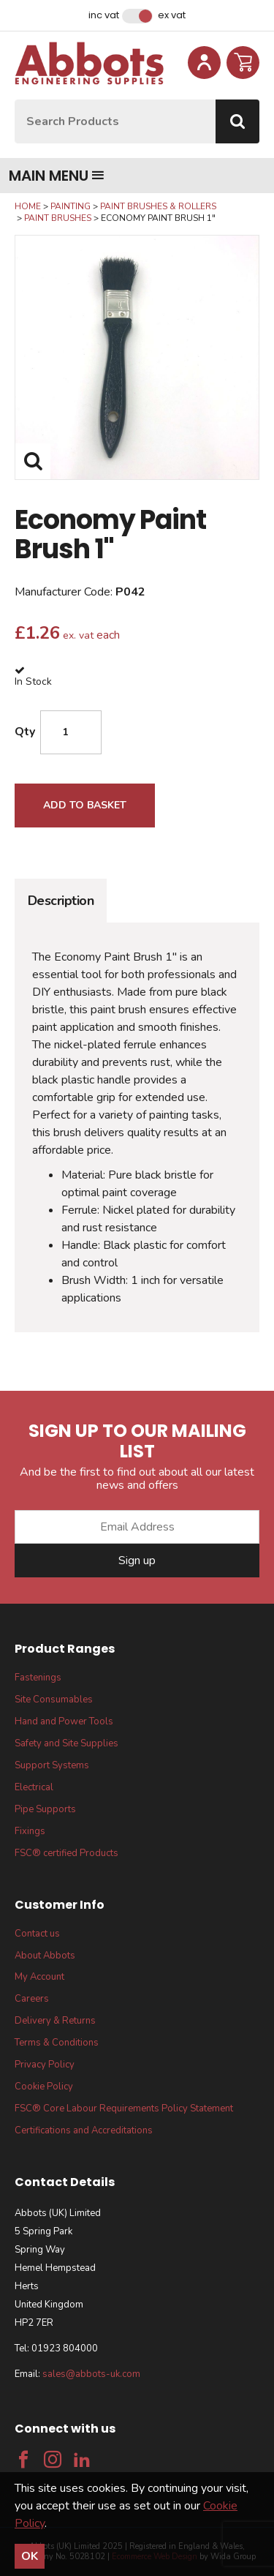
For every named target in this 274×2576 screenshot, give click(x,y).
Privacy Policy (45, 2064)
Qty (25, 732)
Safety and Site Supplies (66, 1743)
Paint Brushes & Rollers (158, 206)
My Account (39, 1976)
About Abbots (45, 1955)
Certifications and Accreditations (84, 2130)
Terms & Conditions (57, 2042)
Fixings (30, 1831)
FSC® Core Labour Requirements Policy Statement (124, 2108)
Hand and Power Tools (64, 1721)
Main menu (56, 175)
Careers (32, 1998)
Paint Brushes (57, 218)
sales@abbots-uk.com (91, 2374)
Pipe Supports (45, 1809)
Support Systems (52, 1765)
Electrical (34, 1787)
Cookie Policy (44, 2086)
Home (28, 206)
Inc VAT (103, 15)
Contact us (37, 1933)
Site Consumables (54, 1699)
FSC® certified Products (66, 1853)
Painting (70, 206)
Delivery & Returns (55, 2020)
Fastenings (38, 1677)
